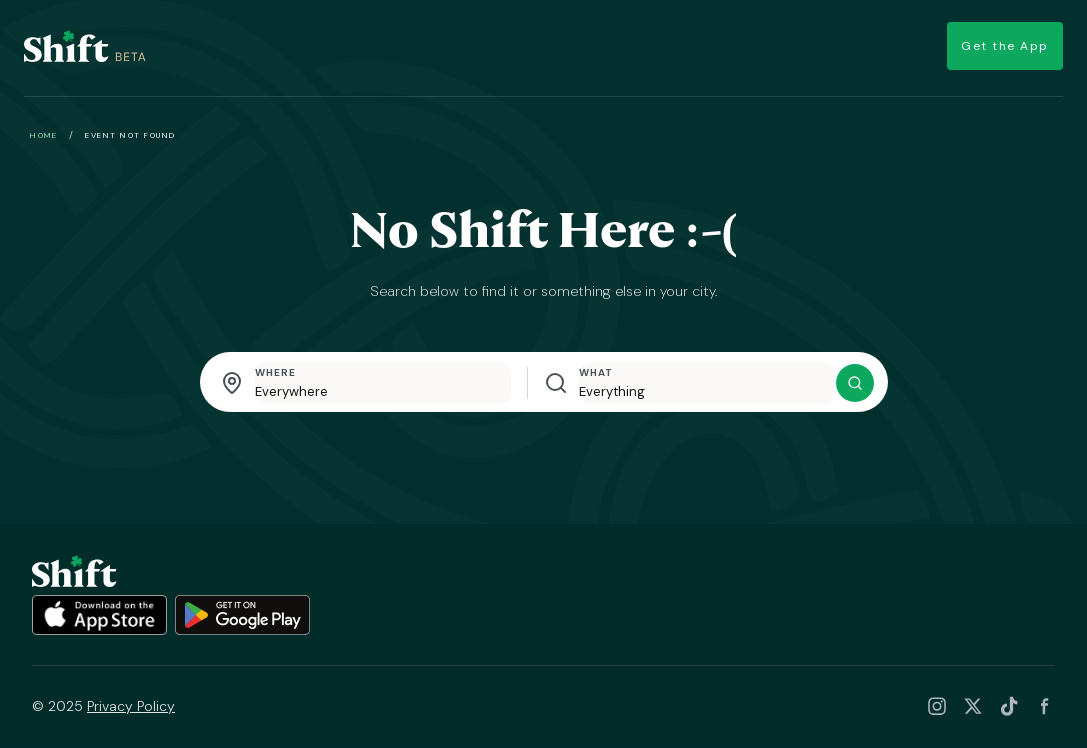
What (596, 373)
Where (275, 373)
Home (43, 136)
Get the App (996, 48)
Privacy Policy (131, 707)
